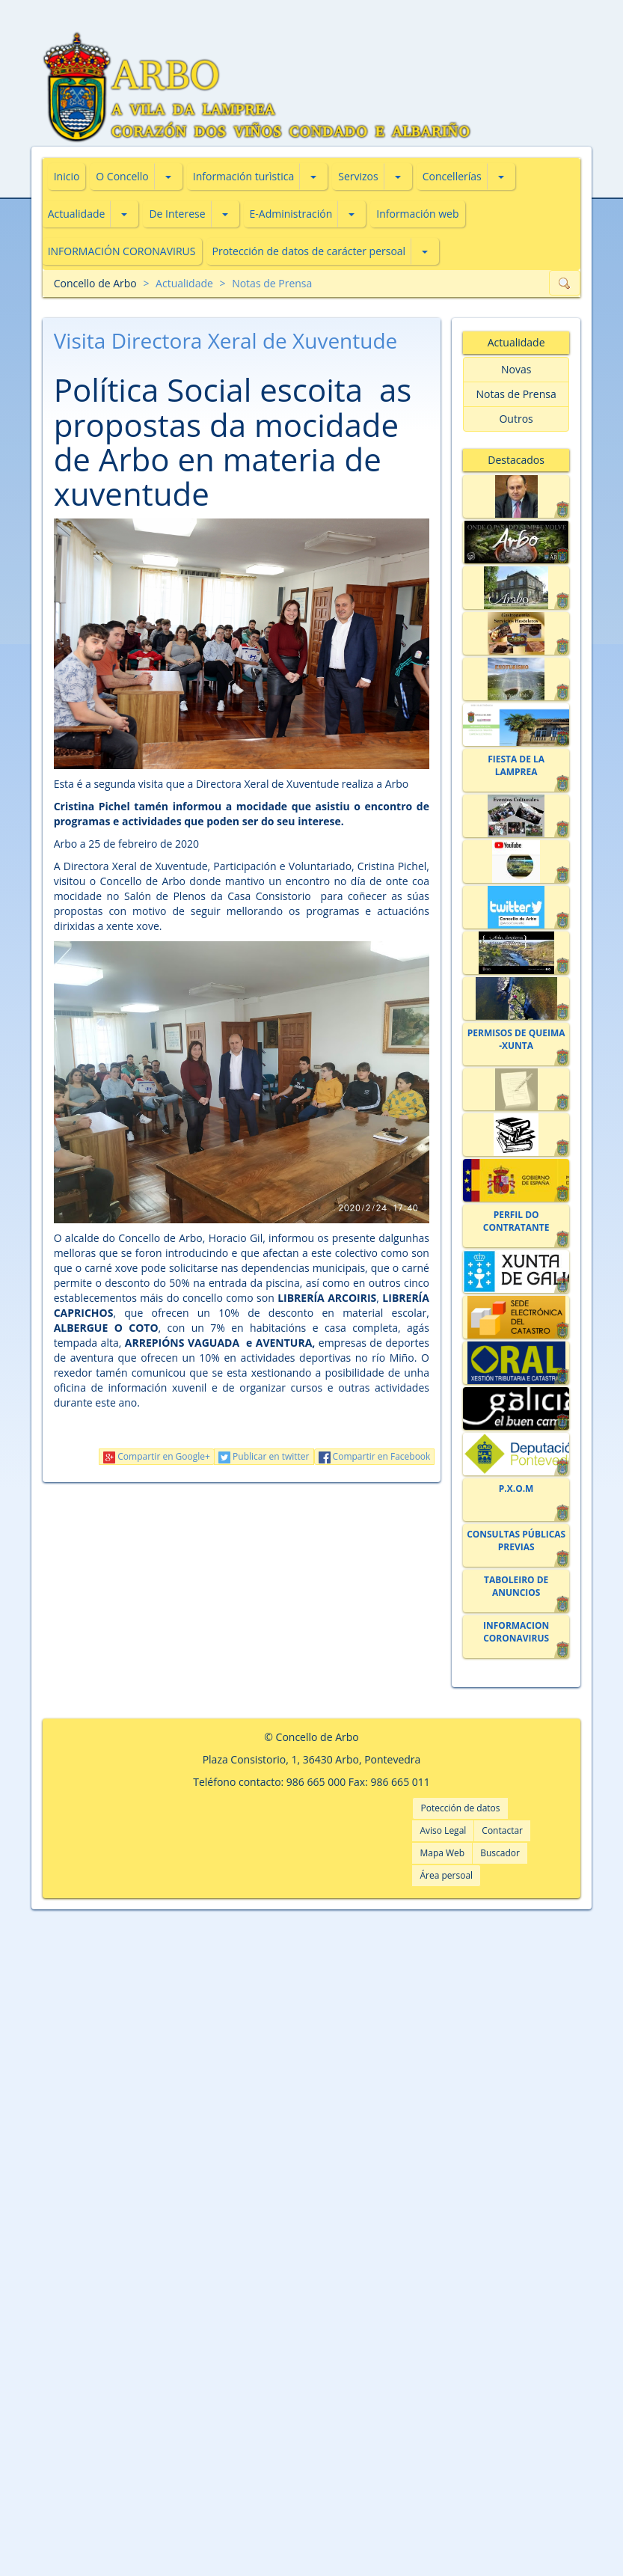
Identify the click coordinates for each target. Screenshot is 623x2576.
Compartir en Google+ (156, 1456)
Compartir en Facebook (375, 1456)
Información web (417, 213)
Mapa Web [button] (442, 1853)
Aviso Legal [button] (443, 1830)
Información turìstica (244, 176)
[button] (168, 176)
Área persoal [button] (446, 1875)
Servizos (358, 176)
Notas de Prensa (272, 283)
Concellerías (452, 176)
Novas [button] (516, 369)
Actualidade (76, 213)
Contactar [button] (502, 1830)
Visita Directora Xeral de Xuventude (226, 340)
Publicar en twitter (264, 1456)
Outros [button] (516, 419)
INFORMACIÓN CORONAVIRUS (122, 251)
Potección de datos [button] (460, 1808)
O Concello (122, 176)
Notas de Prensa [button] (516, 394)
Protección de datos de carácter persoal (309, 251)
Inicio (67, 176)
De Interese (177, 213)
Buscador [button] (500, 1853)
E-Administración (291, 213)
